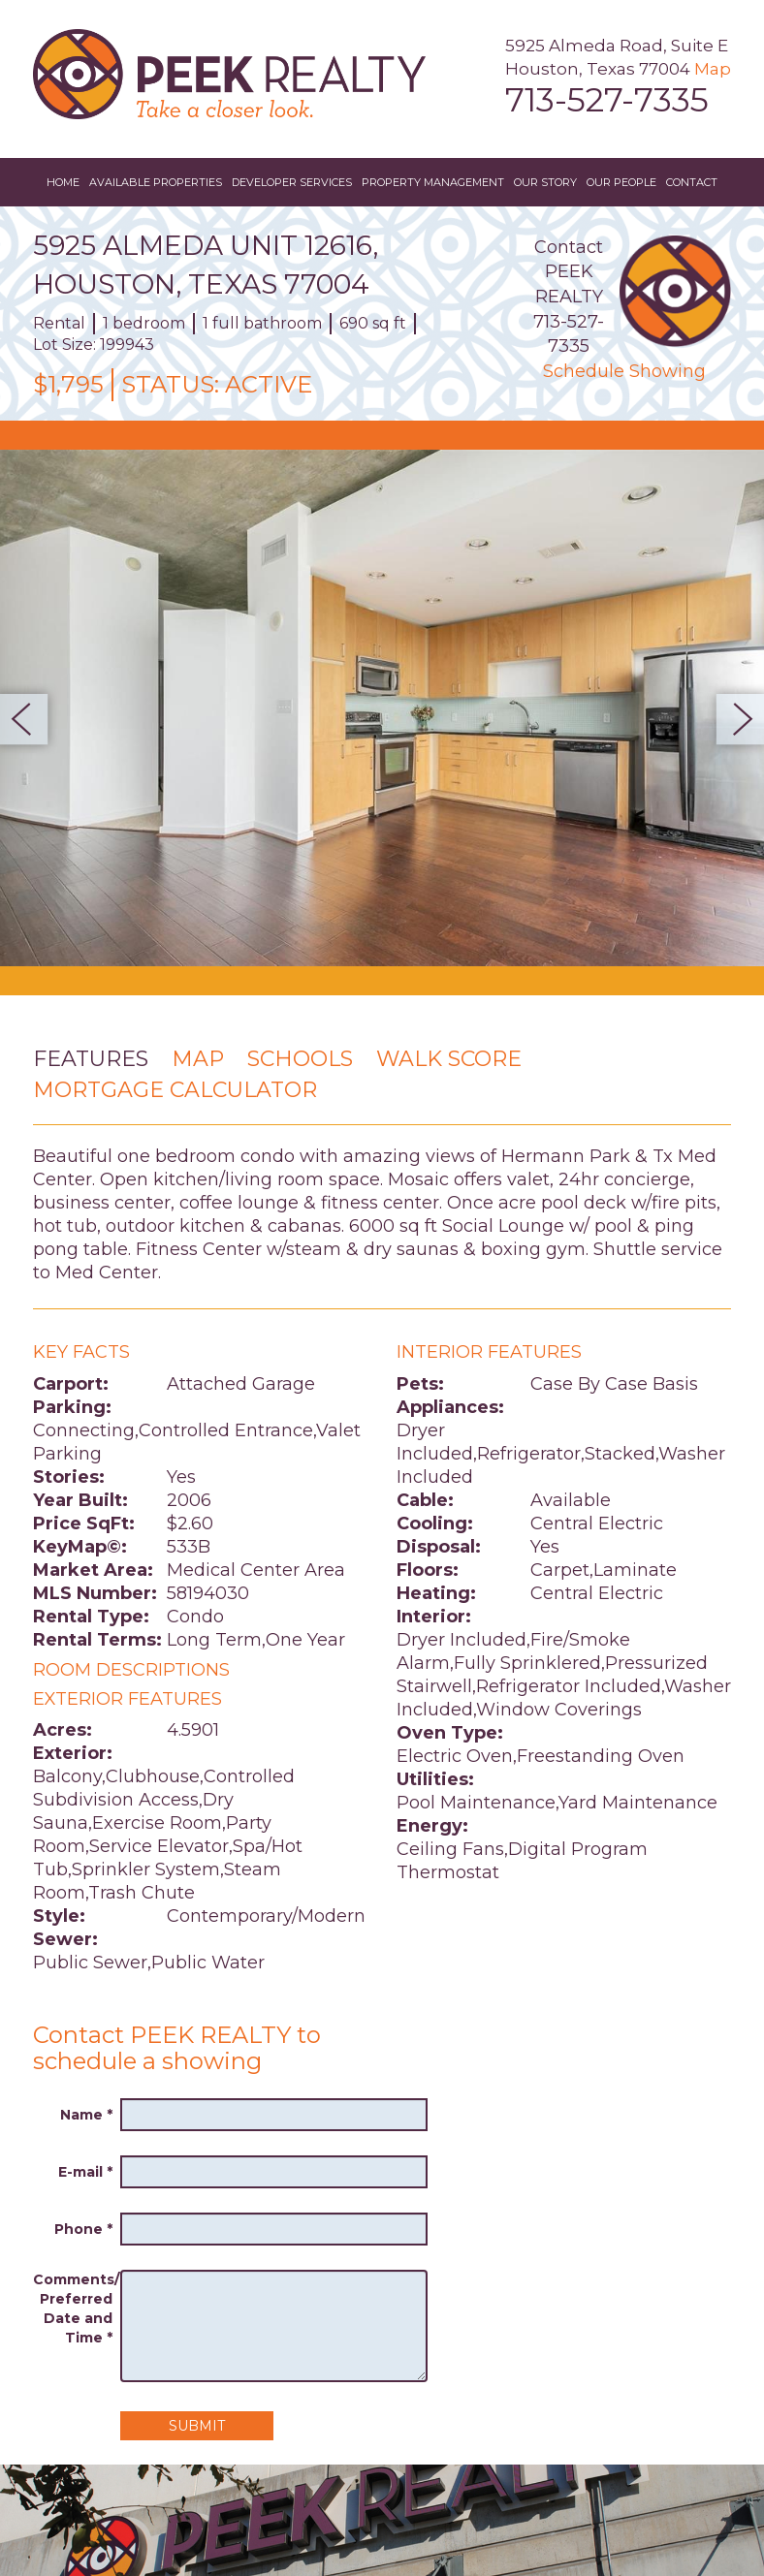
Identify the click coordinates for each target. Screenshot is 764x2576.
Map (712, 69)
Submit (197, 2426)
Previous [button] (29, 719)
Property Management (433, 182)
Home (63, 182)
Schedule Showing (624, 371)
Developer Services (292, 182)
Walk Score (449, 1059)
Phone (83, 2229)
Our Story (545, 182)
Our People (621, 182)
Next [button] (734, 719)
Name (86, 2114)
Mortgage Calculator (175, 1090)
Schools (300, 1059)
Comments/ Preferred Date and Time (72, 2308)
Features (90, 1059)
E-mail (85, 2172)
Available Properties (155, 182)
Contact (691, 182)
